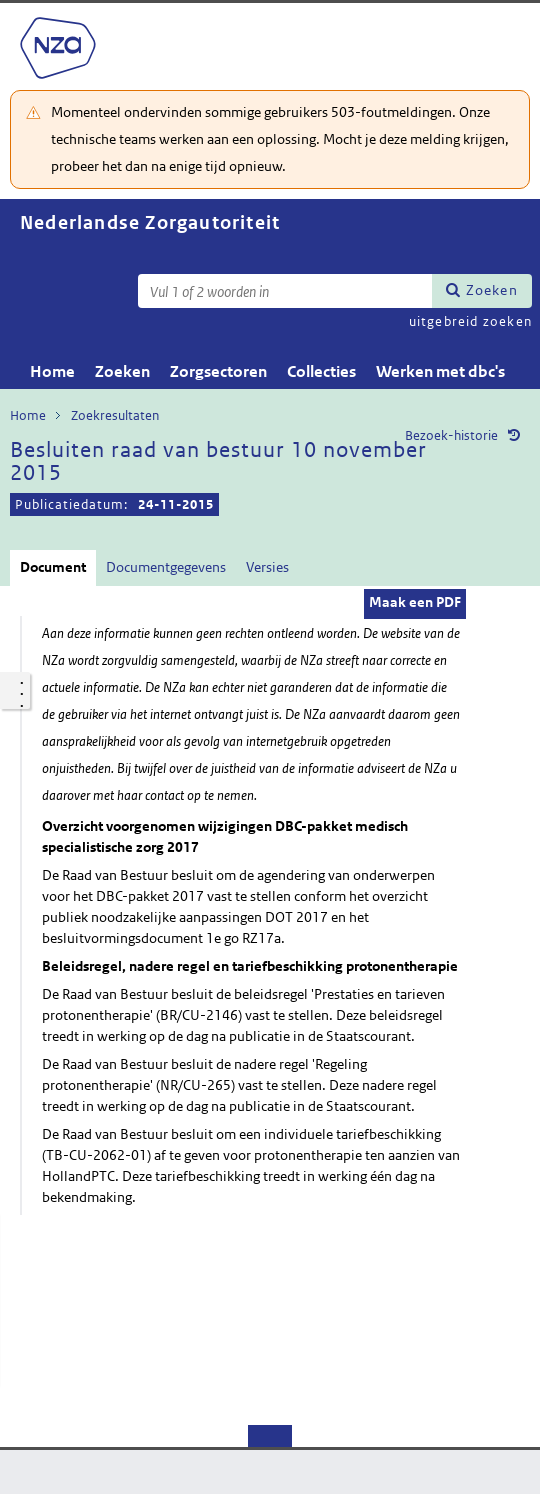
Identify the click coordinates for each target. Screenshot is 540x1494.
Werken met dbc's (440, 371)
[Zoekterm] (285, 291)
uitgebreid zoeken (470, 321)
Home (52, 371)
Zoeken (492, 290)
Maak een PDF (415, 602)
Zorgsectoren (218, 371)
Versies (267, 567)
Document (53, 567)
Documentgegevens (166, 567)
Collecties (321, 371)
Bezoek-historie (451, 435)
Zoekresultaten (115, 415)
